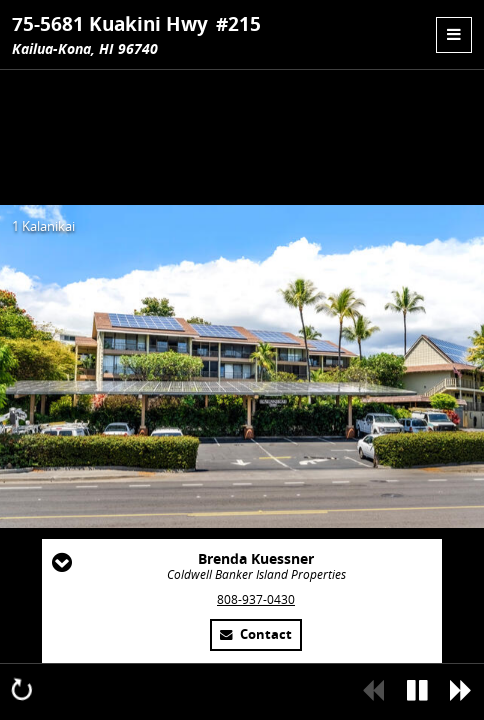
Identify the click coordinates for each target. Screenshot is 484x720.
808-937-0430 (256, 599)
